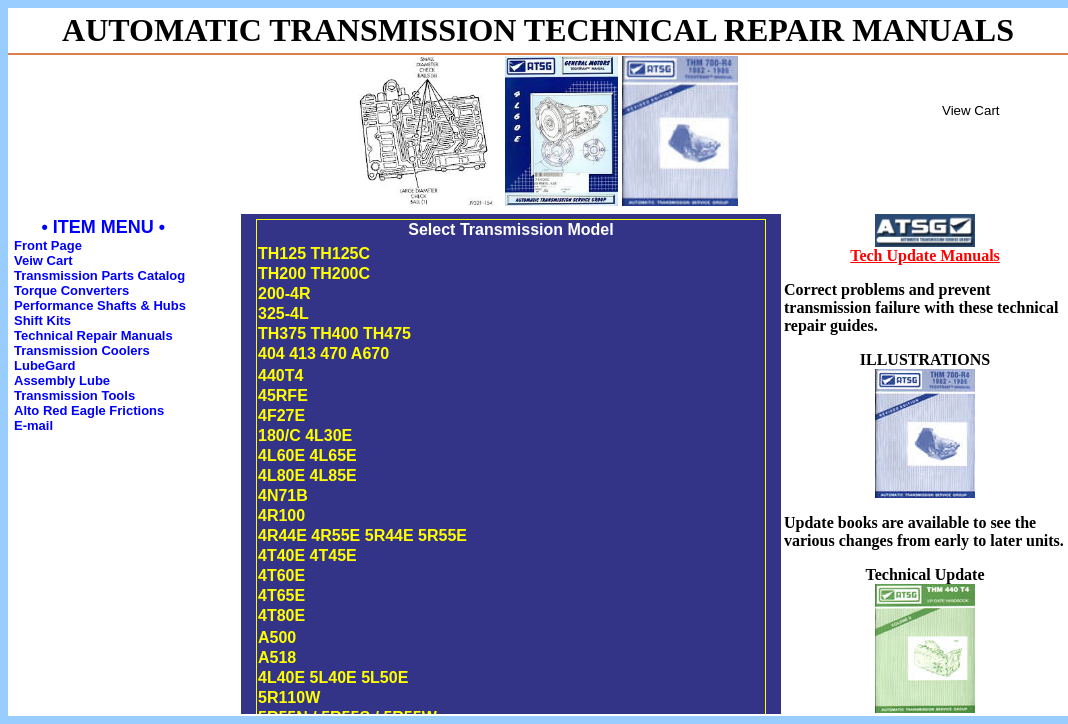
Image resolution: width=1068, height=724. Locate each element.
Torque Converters (71, 290)
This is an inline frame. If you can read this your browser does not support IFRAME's (511, 464)
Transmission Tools (74, 395)
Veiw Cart (43, 260)
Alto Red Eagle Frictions (89, 410)
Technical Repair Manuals (93, 335)
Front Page (48, 245)
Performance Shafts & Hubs (100, 305)
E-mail (33, 425)
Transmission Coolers (82, 350)
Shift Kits (42, 320)
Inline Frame (992, 133)
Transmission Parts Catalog (99, 275)
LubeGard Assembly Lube (62, 373)
